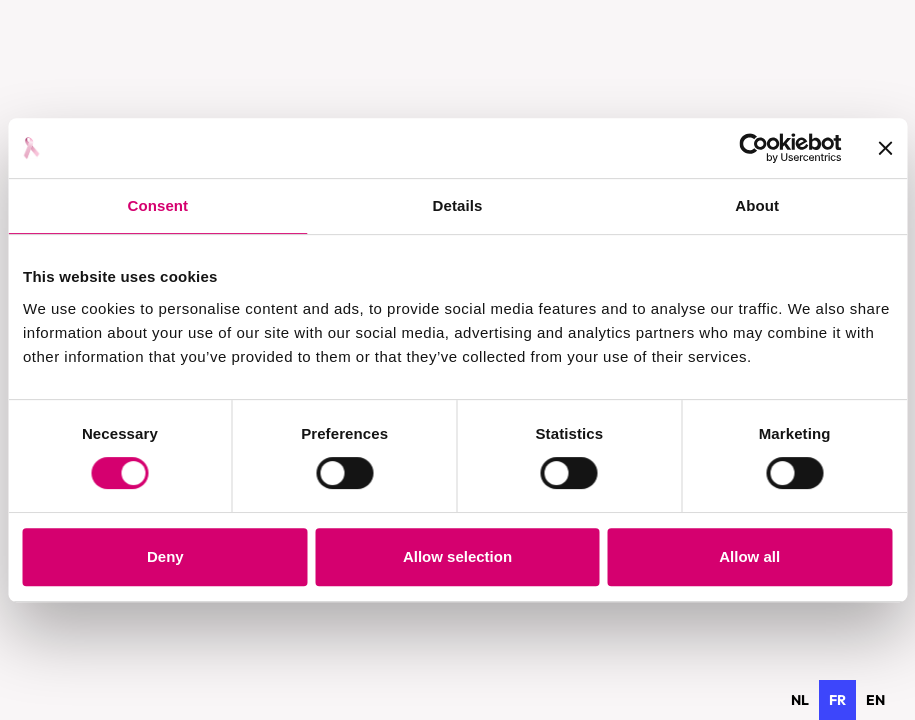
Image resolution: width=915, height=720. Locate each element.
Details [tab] (458, 205)
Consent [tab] (157, 205)
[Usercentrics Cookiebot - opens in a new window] (753, 148)
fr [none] (837, 700)
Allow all (749, 556)
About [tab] (757, 205)
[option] (800, 700)
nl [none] (800, 700)
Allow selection (457, 556)
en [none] (875, 700)
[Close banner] (885, 148)
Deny (165, 556)
